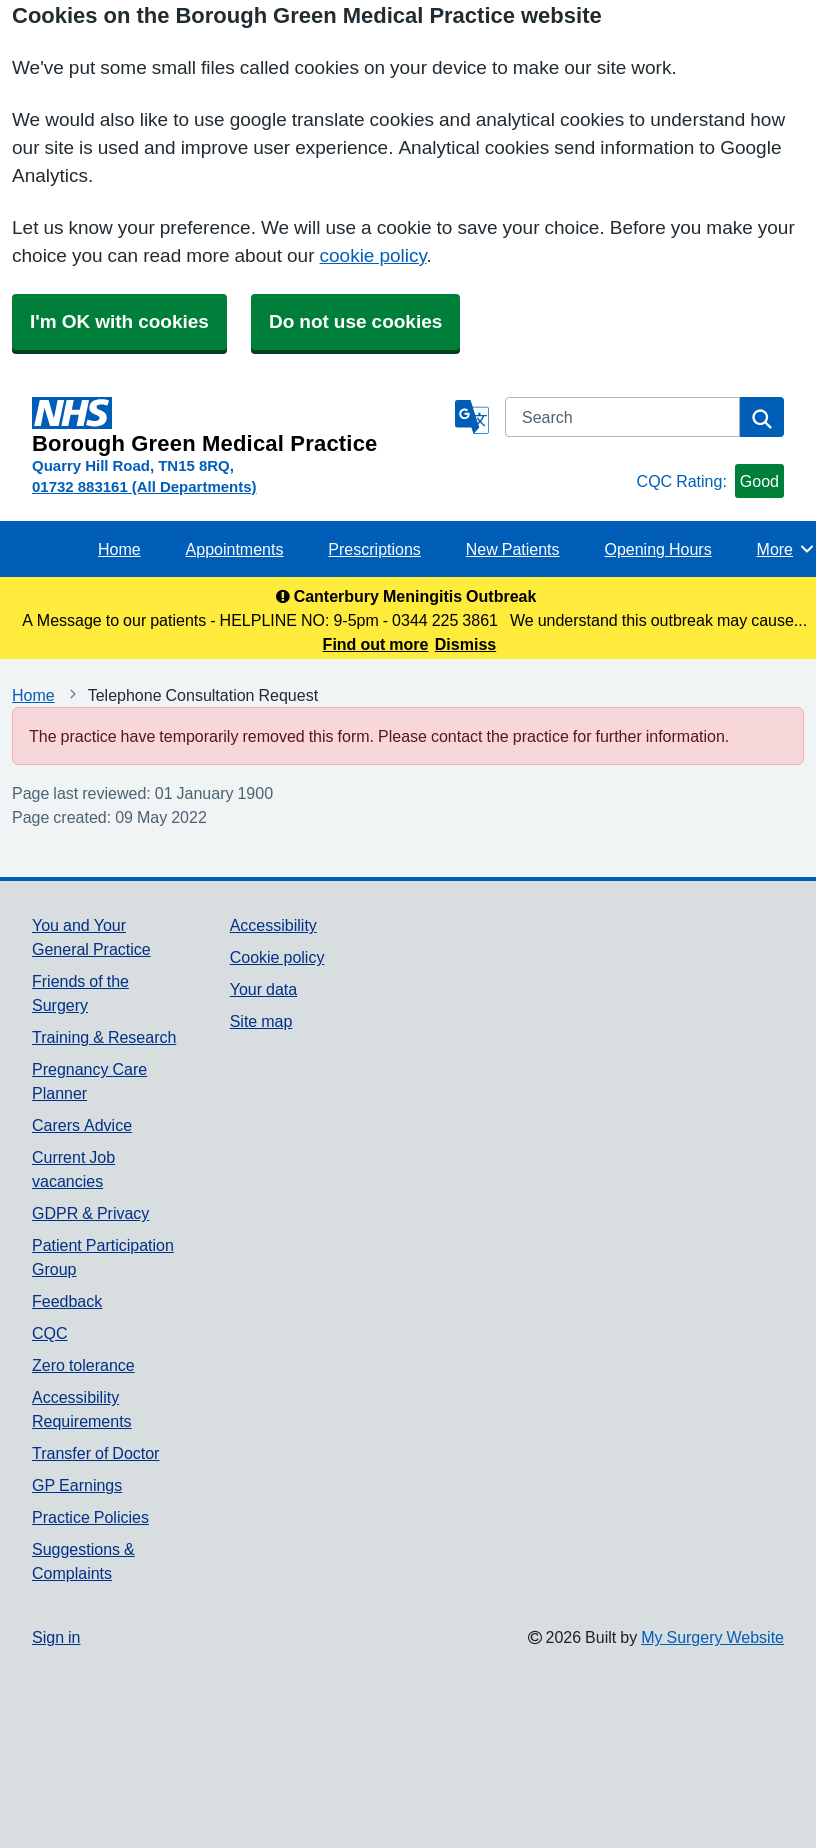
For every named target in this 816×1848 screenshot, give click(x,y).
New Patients (513, 549)
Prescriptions (374, 549)
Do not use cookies (355, 321)
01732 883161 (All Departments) (144, 486)
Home (119, 549)
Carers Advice (82, 1125)
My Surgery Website (712, 1637)
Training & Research (104, 1037)
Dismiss (465, 644)
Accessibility (273, 925)
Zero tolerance (83, 1365)
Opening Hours (657, 549)
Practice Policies (90, 1517)
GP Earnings (77, 1485)
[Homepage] (239, 426)
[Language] (472, 417)
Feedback (67, 1301)
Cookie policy (277, 957)
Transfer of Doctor (95, 1453)
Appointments (235, 549)
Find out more (376, 644)
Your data (263, 989)
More (786, 549)
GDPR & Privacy (90, 1213)
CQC (50, 1333)
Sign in (56, 1637)
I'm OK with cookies (119, 321)
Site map (261, 1021)
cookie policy (373, 255)
